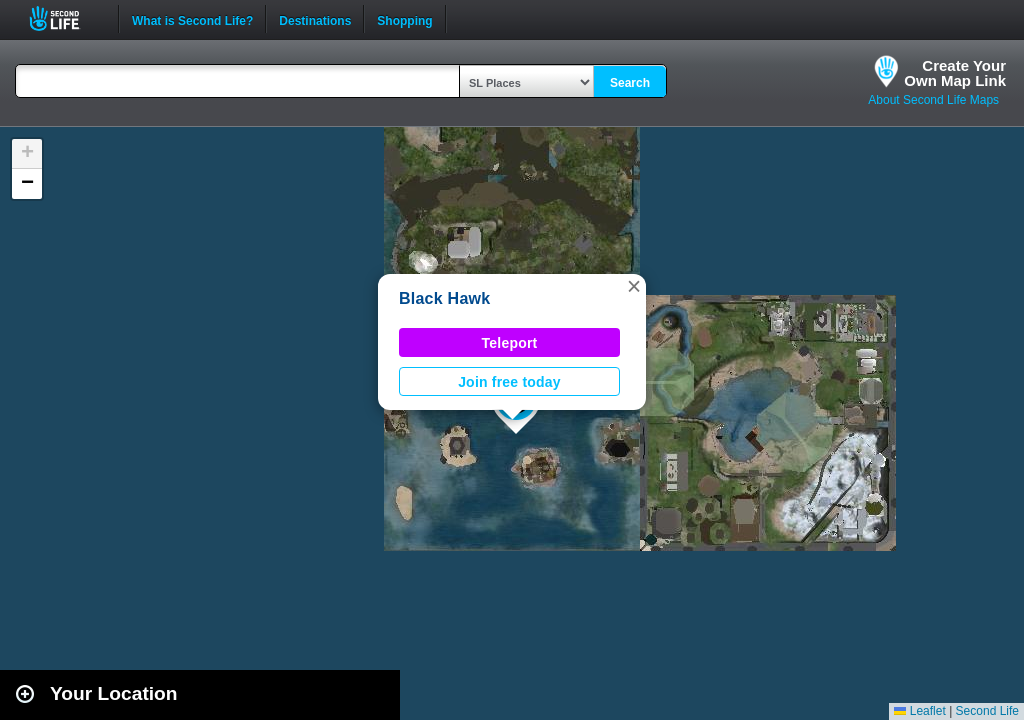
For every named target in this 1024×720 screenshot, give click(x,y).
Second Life (65, 18)
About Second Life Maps (933, 100)
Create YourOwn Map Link (955, 73)
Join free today (509, 382)
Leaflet (919, 711)
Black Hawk (444, 298)
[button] (634, 286)
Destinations (315, 19)
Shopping (404, 19)
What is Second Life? (192, 19)
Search (630, 83)
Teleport (510, 343)
